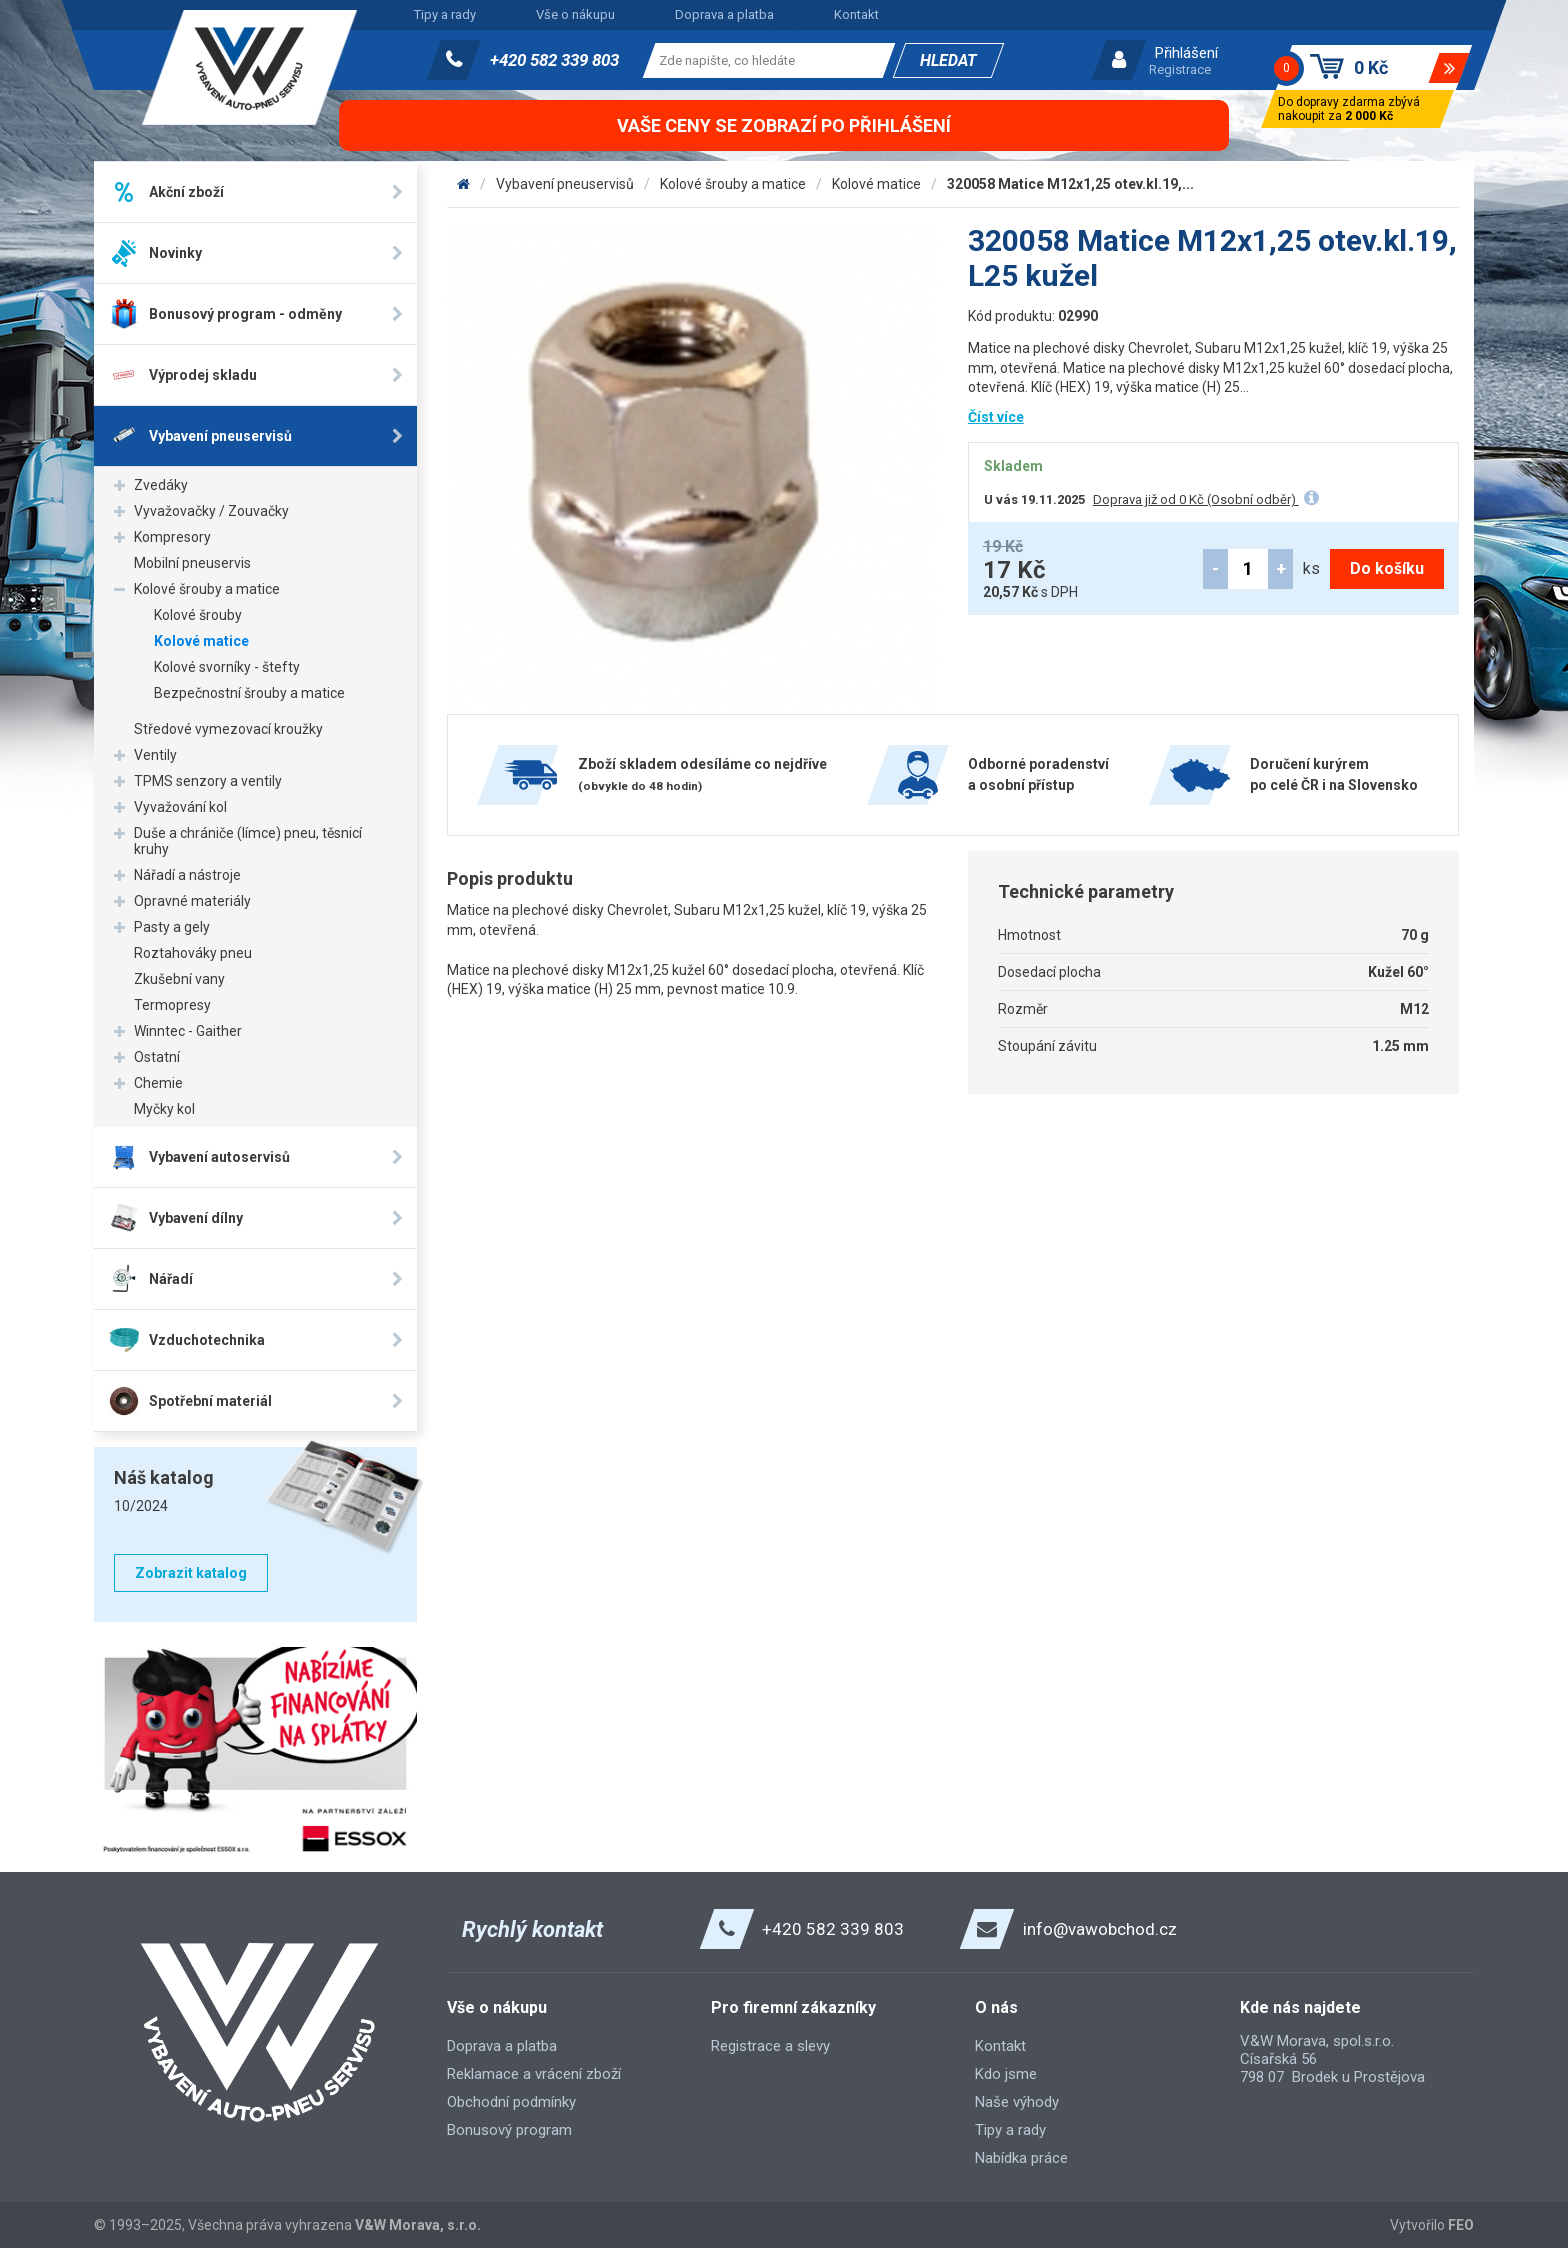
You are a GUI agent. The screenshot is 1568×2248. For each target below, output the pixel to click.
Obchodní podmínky (511, 2102)
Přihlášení (1186, 53)
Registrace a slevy (770, 2046)
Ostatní (157, 1057)
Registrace (1180, 69)
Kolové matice (201, 641)
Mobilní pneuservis (192, 563)
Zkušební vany (179, 979)
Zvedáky (161, 485)
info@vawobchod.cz (1100, 1929)
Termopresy (172, 1005)
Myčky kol (164, 1109)
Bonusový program (509, 2130)
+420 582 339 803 (554, 60)
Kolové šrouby (198, 615)
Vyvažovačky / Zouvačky (211, 511)
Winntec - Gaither (188, 1031)
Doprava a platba (724, 14)
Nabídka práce (1021, 2158)
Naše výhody (1017, 2102)
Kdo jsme (1006, 2074)
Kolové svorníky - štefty (227, 667)
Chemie (158, 1083)
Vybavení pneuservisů (565, 184)
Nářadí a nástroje (187, 875)
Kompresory (172, 537)
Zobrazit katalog (191, 1573)
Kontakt (856, 14)
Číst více (996, 417)
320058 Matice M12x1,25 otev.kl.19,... (1070, 184)
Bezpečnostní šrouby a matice (249, 693)
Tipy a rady (445, 14)
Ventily (155, 755)
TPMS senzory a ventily (208, 781)
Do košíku (1387, 568)
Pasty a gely (172, 927)
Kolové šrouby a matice (207, 589)
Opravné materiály (192, 901)
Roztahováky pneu (193, 953)
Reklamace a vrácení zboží (534, 2074)
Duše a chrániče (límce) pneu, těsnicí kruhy (248, 841)
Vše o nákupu (575, 14)
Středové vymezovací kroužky (228, 729)
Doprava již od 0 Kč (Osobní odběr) (1196, 499)
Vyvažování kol (180, 807)
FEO (1461, 2225)
